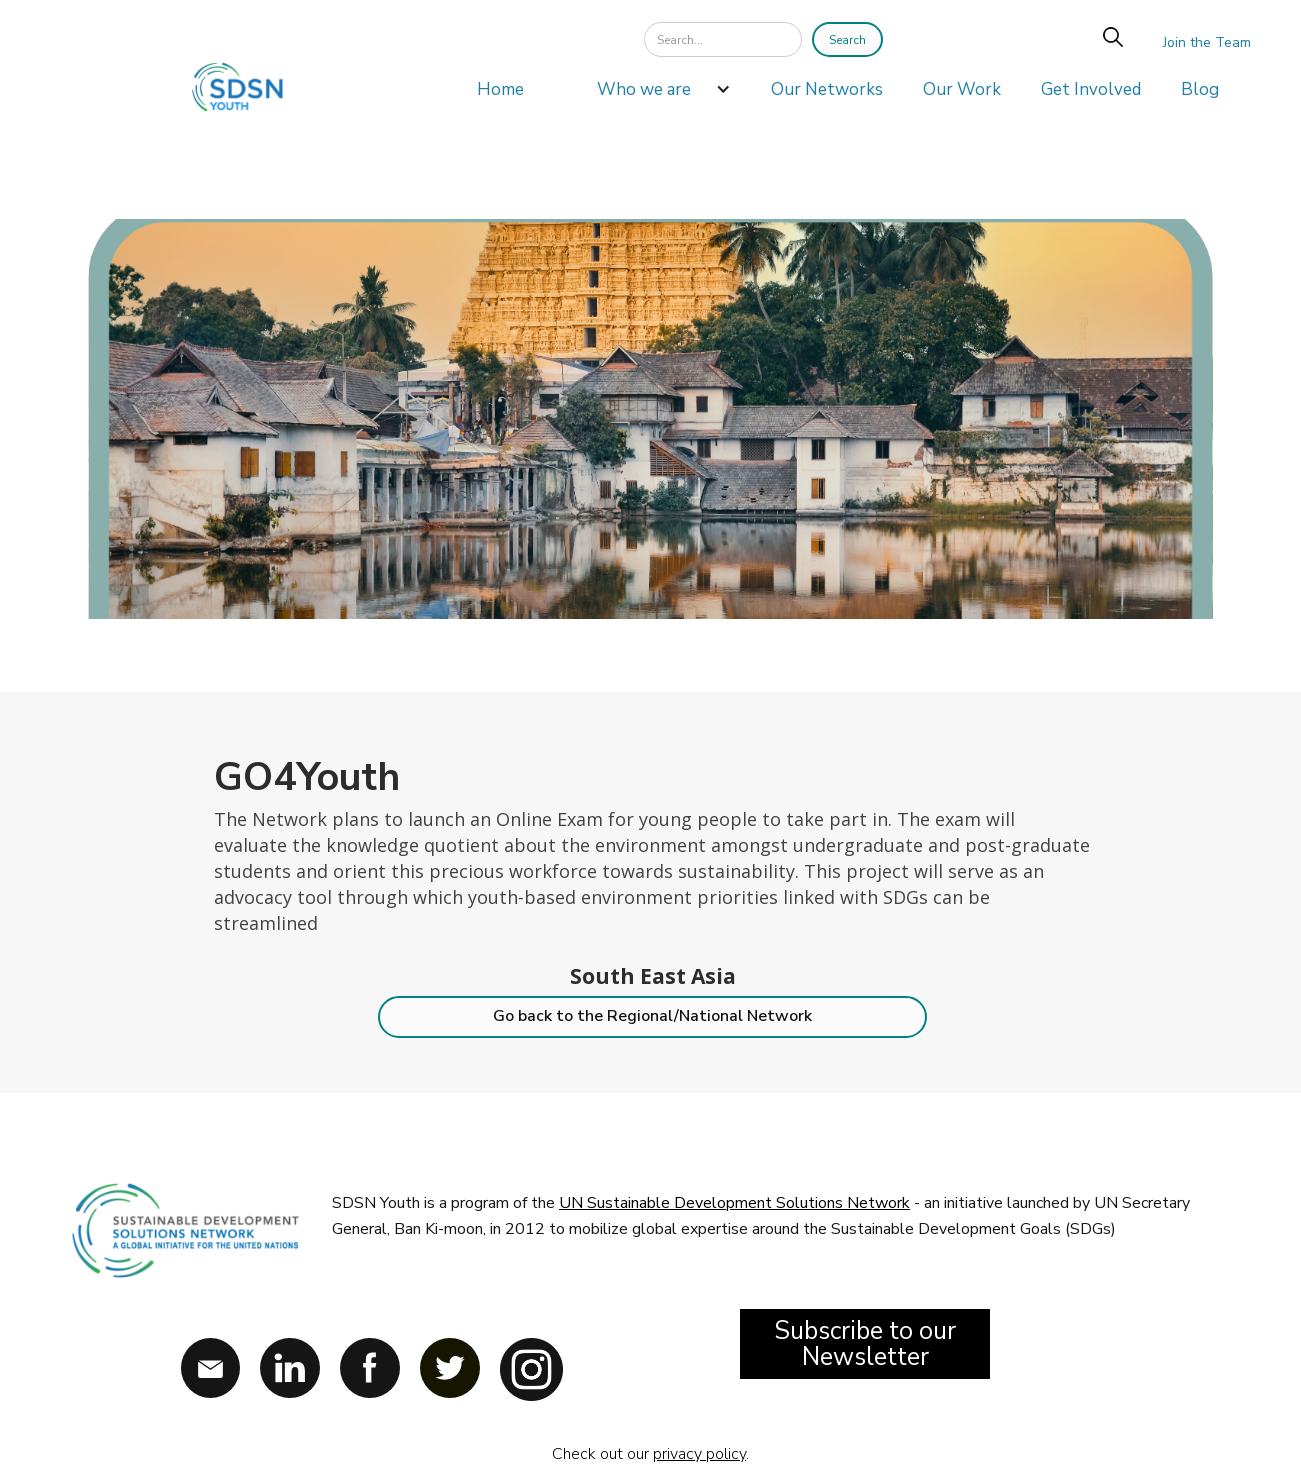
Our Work (962, 89)
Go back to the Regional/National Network (652, 1016)
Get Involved (1091, 89)
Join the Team (1207, 42)
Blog (1200, 89)
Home (500, 89)
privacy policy (699, 1454)
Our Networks (827, 89)
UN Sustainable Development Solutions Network (734, 1203)
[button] (654, 95)
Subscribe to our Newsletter (865, 1344)
